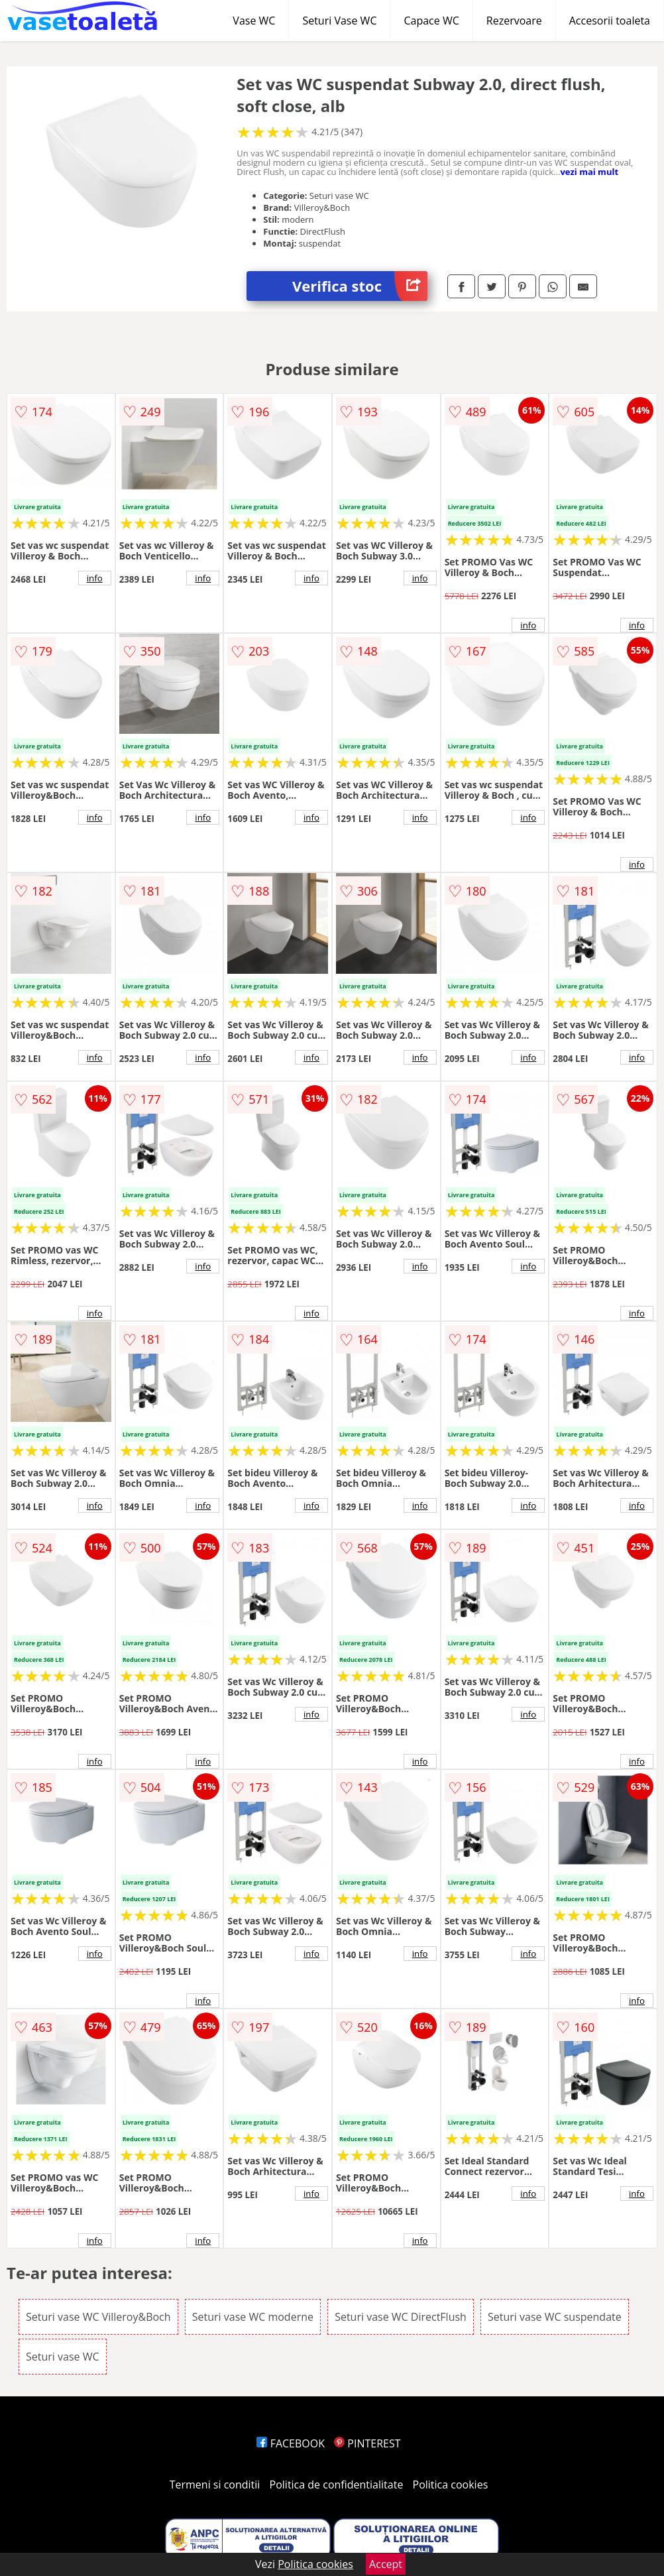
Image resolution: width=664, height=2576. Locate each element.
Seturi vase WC (62, 2356)
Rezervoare (514, 20)
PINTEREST (367, 2443)
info (95, 578)
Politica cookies (450, 2484)
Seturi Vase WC (339, 20)
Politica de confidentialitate (337, 2484)
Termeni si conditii (215, 2484)
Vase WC (254, 20)
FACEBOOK (290, 2443)
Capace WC (431, 20)
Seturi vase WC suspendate (555, 2317)
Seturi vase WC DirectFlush (401, 2317)
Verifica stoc (359, 286)
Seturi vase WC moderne (252, 2317)
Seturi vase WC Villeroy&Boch (98, 2317)
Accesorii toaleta (609, 20)
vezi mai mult (589, 172)
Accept (385, 2564)
